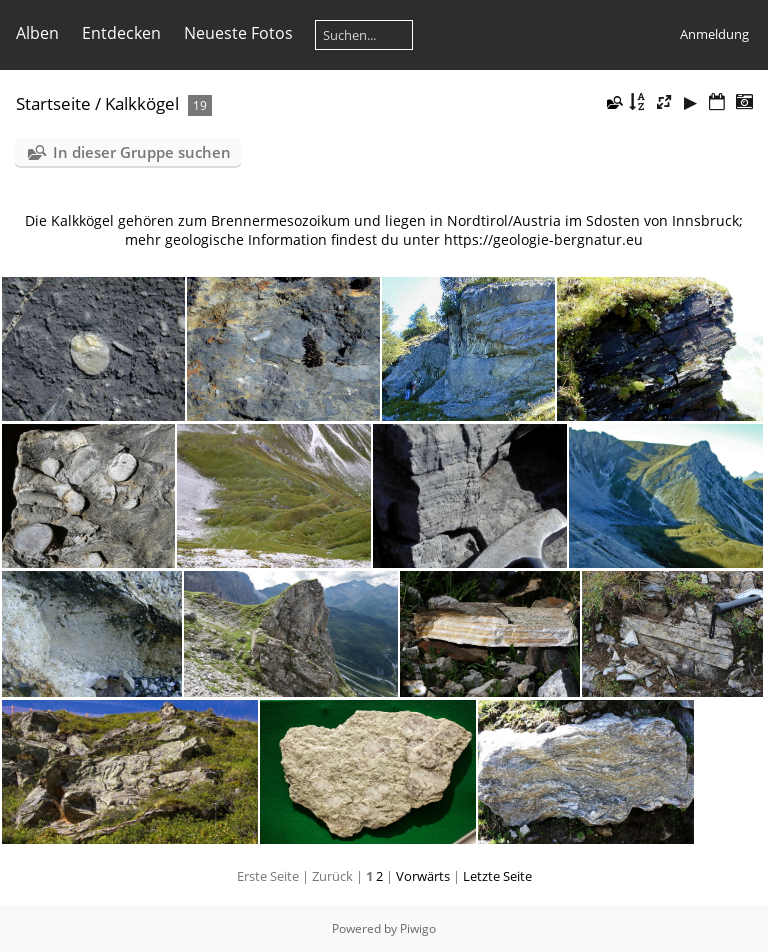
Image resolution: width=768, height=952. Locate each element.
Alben (37, 33)
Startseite (53, 103)
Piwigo (418, 928)
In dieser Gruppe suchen (142, 152)
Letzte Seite (497, 876)
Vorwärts (423, 876)
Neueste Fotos (238, 33)
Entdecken (121, 33)
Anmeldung (714, 34)
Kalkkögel (142, 103)
